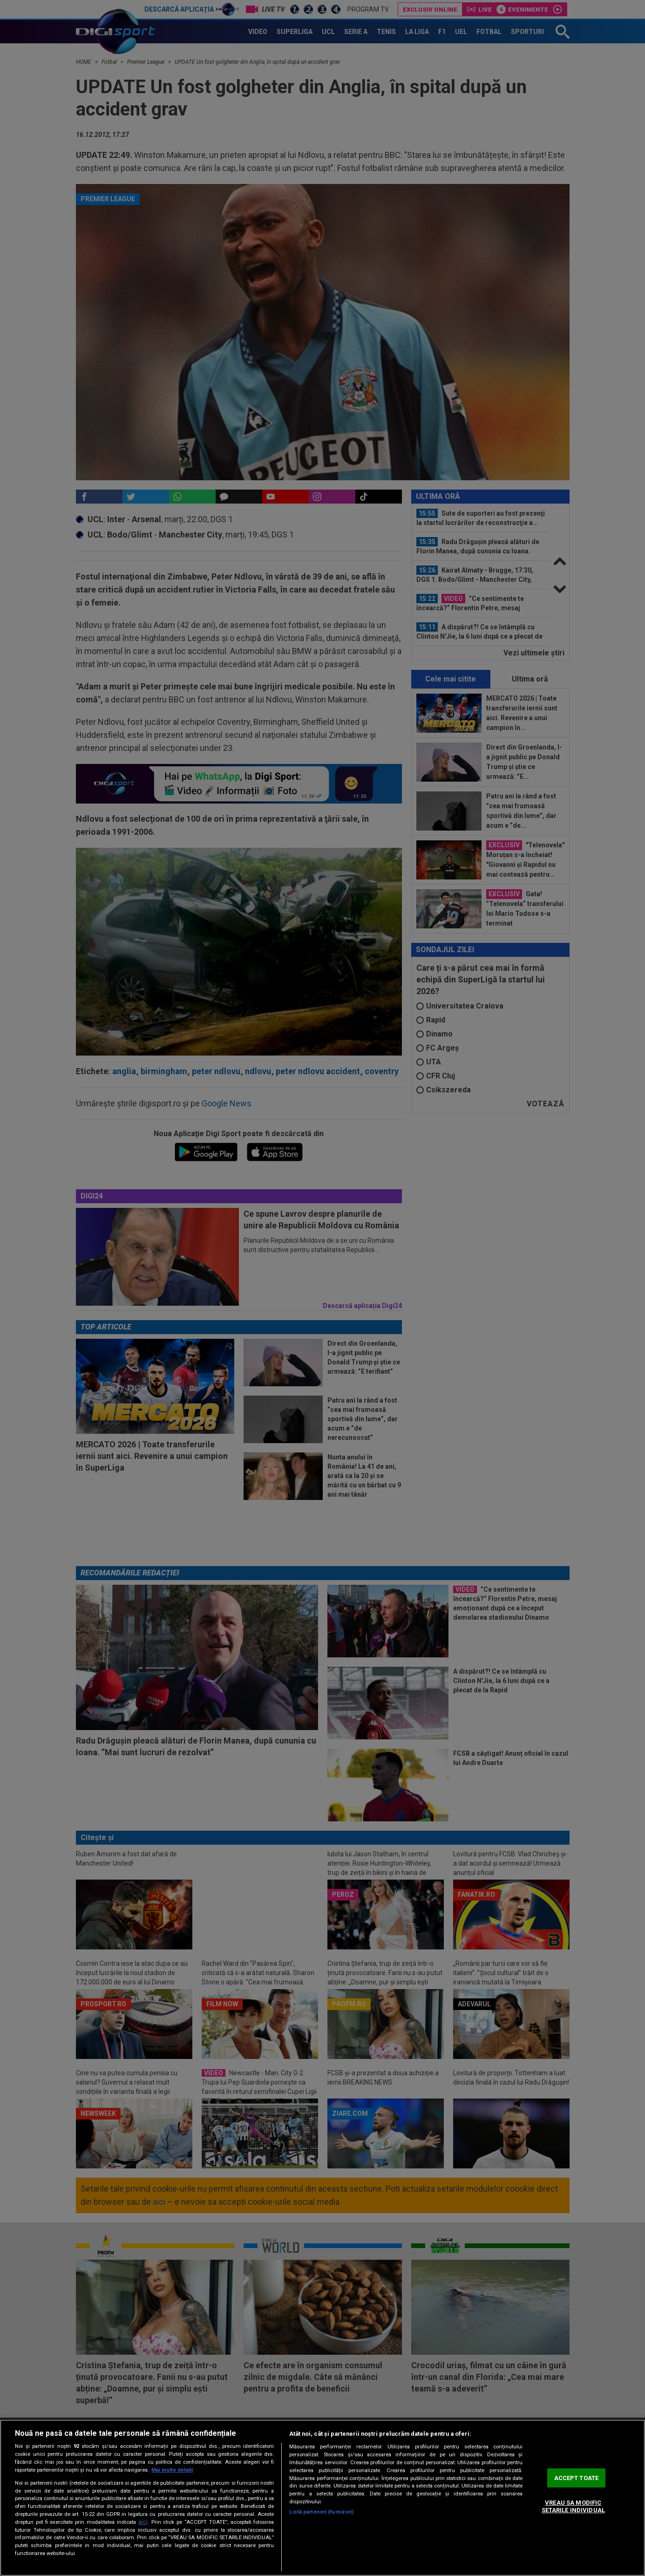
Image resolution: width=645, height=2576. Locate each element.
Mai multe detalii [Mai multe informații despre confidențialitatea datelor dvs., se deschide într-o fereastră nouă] (172, 2470)
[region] (322, 2497)
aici (143, 2522)
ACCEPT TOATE (576, 2477)
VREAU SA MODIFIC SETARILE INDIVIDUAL (573, 2507)
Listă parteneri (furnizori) (321, 2512)
